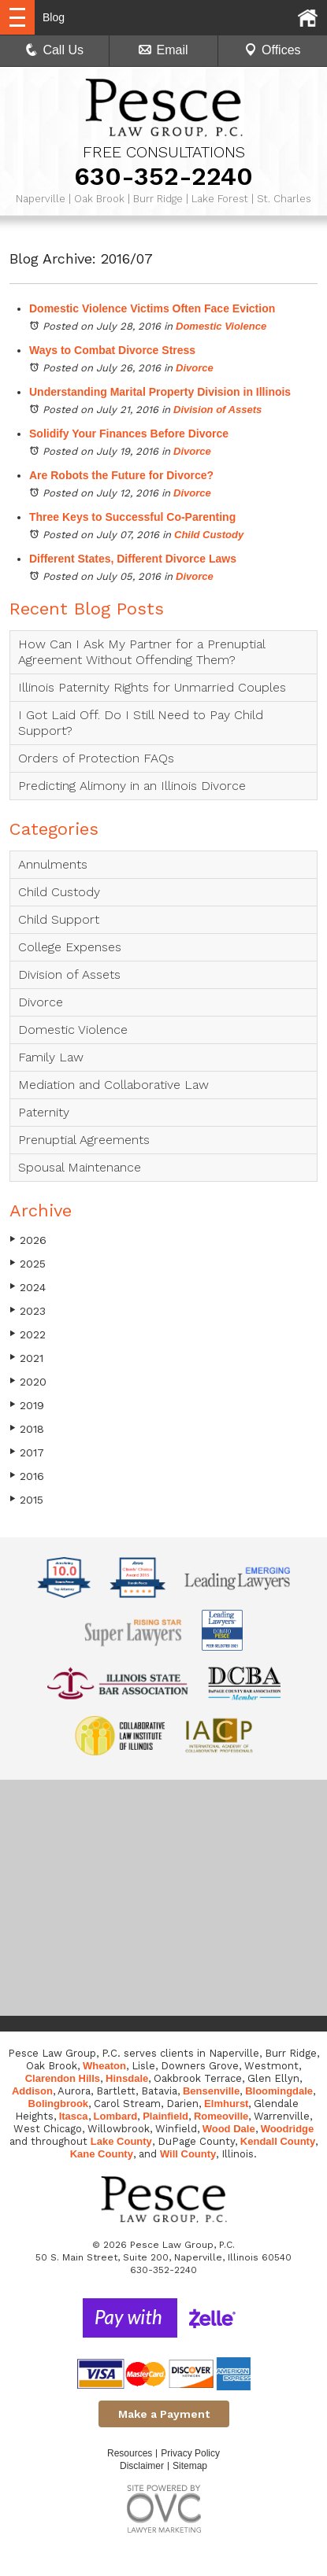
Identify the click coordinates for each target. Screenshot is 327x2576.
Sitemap (190, 2465)
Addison (32, 2091)
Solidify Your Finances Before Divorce (129, 433)
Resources (129, 2453)
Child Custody (208, 535)
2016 (26, 1475)
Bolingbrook (58, 2103)
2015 (26, 1499)
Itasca (73, 2116)
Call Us (54, 50)
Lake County (121, 2141)
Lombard (116, 2116)
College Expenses (69, 946)
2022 (27, 1334)
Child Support (58, 919)
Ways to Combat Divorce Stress (112, 350)
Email (163, 50)
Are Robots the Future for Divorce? (121, 475)
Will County (188, 2154)
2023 (27, 1310)
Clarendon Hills (62, 2078)
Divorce (195, 368)
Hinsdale (127, 2078)
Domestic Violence (221, 326)
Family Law (51, 1057)
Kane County (101, 2154)
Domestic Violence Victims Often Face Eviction (152, 308)
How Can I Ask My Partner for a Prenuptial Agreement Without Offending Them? (141, 652)
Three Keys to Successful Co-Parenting (132, 517)
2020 (27, 1381)
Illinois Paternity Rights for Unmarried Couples (152, 687)
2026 (27, 1239)
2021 (26, 1357)
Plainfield (165, 2116)
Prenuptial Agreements (84, 1139)
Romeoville (221, 2116)
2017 (26, 1452)
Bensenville (211, 2091)
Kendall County (277, 2141)
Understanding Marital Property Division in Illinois (160, 392)
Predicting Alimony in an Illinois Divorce (132, 785)
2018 (26, 1428)
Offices (272, 50)
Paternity (43, 1112)
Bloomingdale (279, 2091)
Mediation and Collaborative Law (113, 1084)
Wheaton (104, 2066)
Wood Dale (229, 2129)
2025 (27, 1263)
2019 (26, 1404)
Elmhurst (226, 2103)
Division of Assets (217, 409)
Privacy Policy (190, 2453)
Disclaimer (142, 2465)
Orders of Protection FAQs (96, 758)
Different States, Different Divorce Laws (132, 558)
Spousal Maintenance (79, 1167)
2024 (27, 1286)
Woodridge (287, 2129)
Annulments (52, 864)
